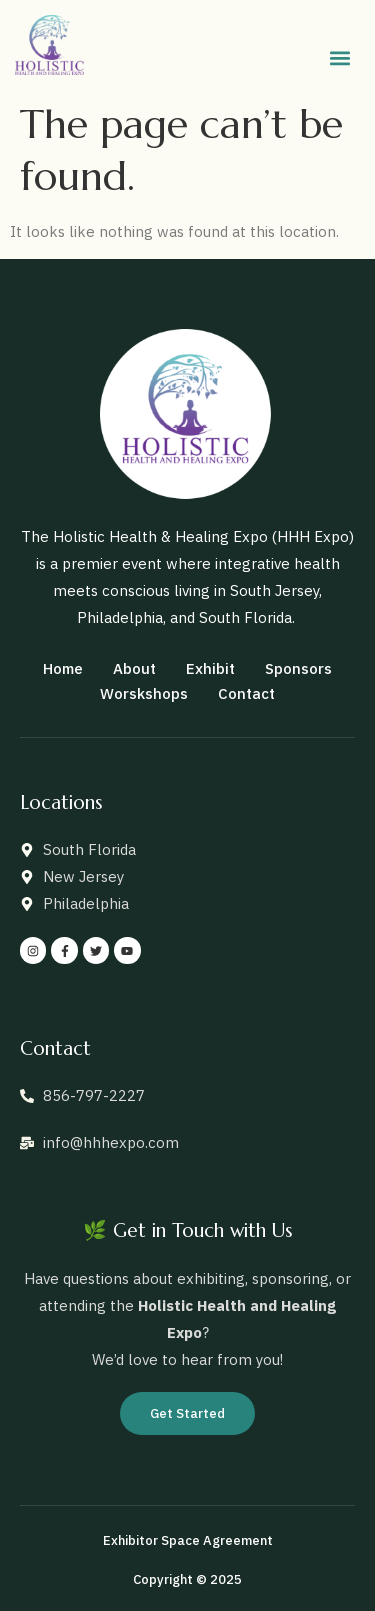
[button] (339, 58)
